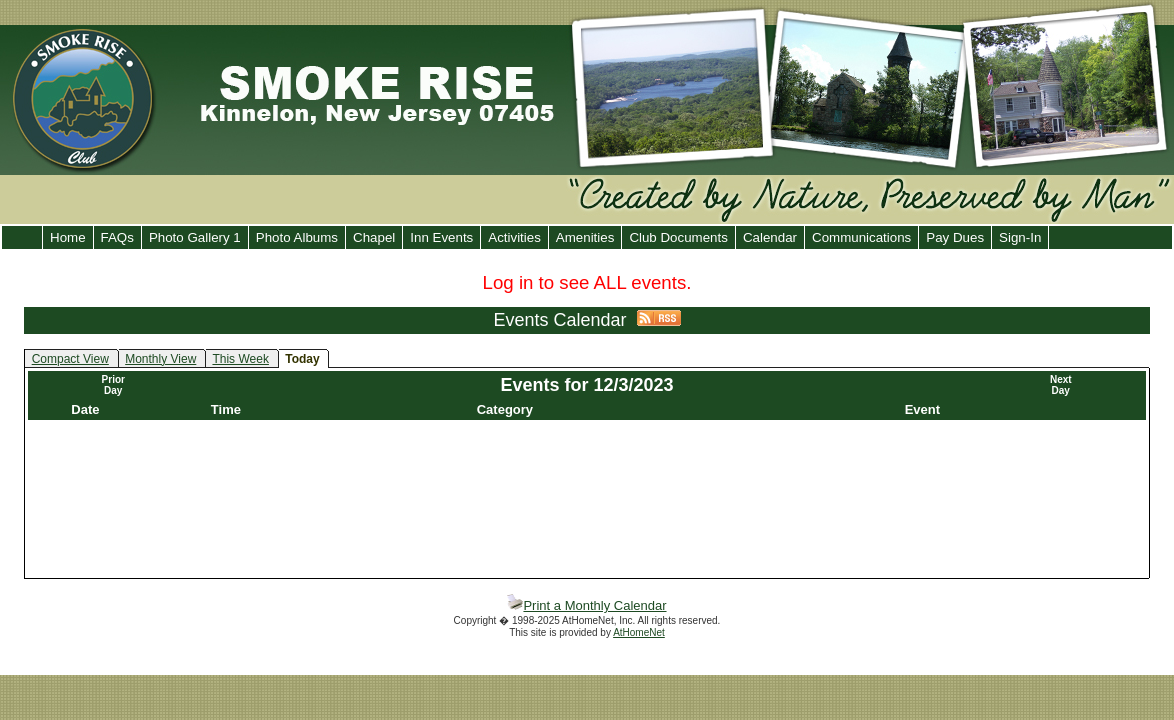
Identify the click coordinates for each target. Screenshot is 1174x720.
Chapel (374, 237)
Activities (514, 237)
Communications (861, 237)
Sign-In (1020, 237)
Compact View (70, 359)
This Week (240, 359)
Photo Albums (297, 237)
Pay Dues (955, 237)
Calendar (770, 237)
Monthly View (160, 359)
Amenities (585, 237)
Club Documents (678, 237)
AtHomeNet (639, 632)
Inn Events (441, 237)
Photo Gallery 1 (195, 237)
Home (68, 237)
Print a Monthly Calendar (586, 605)
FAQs (117, 237)
